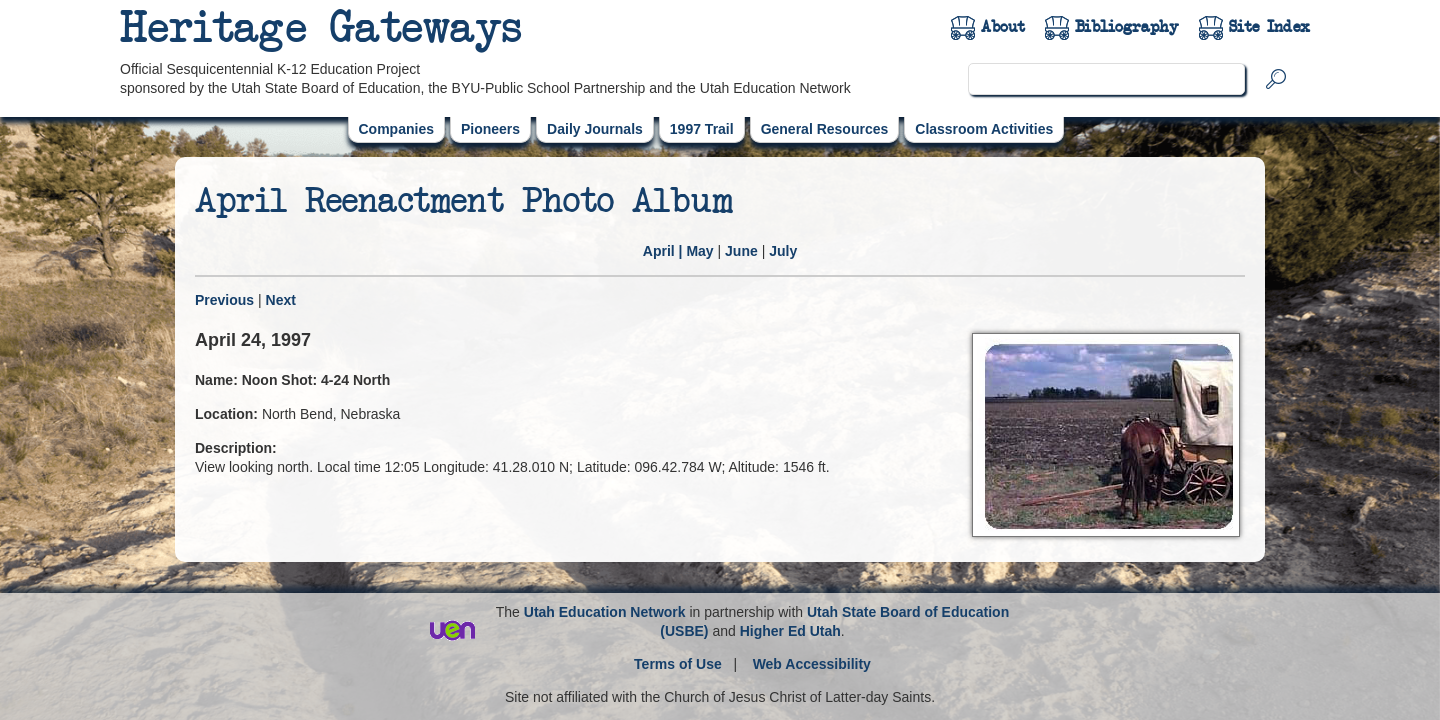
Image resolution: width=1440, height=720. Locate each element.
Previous (224, 300)
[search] (1106, 79)
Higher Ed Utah (790, 631)
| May (678, 251)
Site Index (1269, 27)
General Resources (825, 129)
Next (281, 300)
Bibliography (1127, 27)
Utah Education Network (605, 612)
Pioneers (490, 129)
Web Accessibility (812, 664)
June (741, 251)
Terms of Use (678, 664)
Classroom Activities (984, 129)
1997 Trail (702, 129)
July (783, 251)
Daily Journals (595, 129)
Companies (396, 129)
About (1003, 27)
